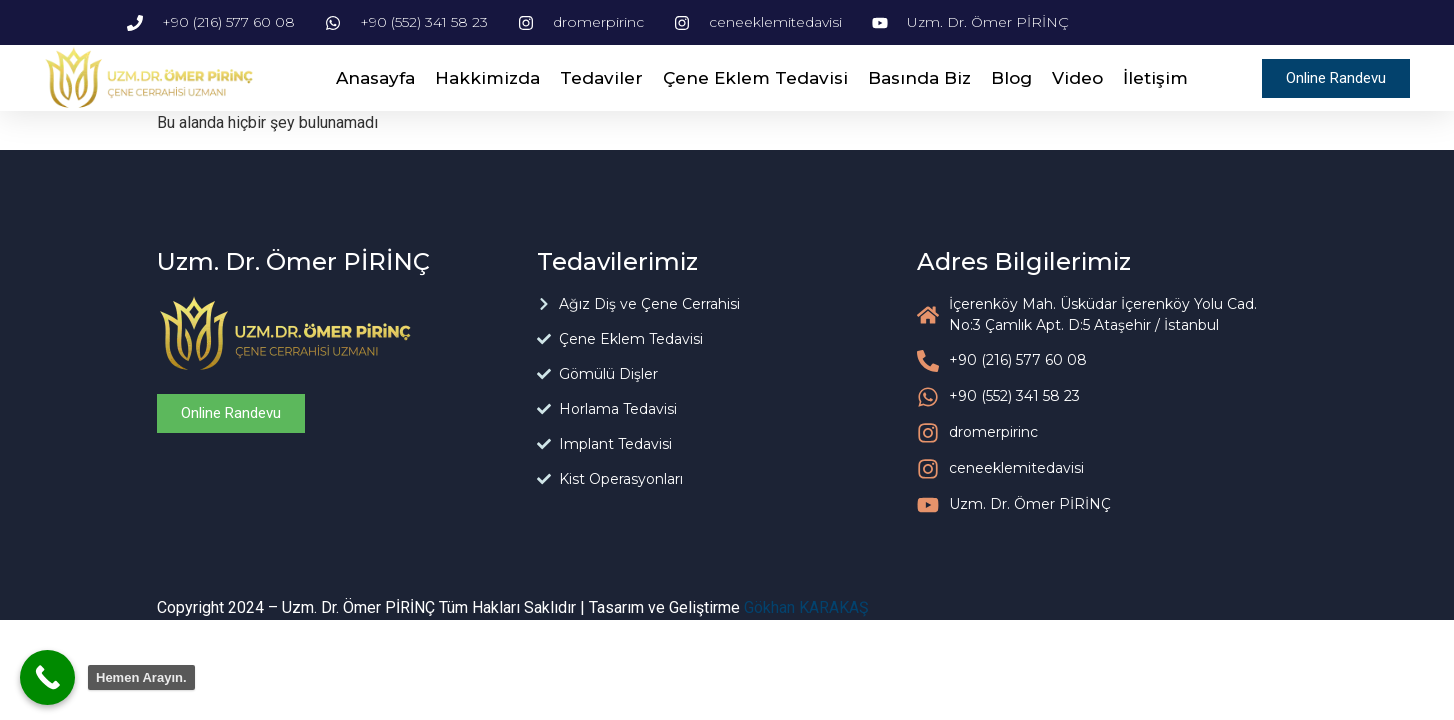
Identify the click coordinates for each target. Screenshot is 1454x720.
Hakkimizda (487, 78)
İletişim (1155, 78)
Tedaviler (601, 78)
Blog (1011, 78)
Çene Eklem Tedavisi (755, 78)
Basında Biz (919, 78)
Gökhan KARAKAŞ (806, 607)
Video (1077, 78)
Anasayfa (375, 78)
